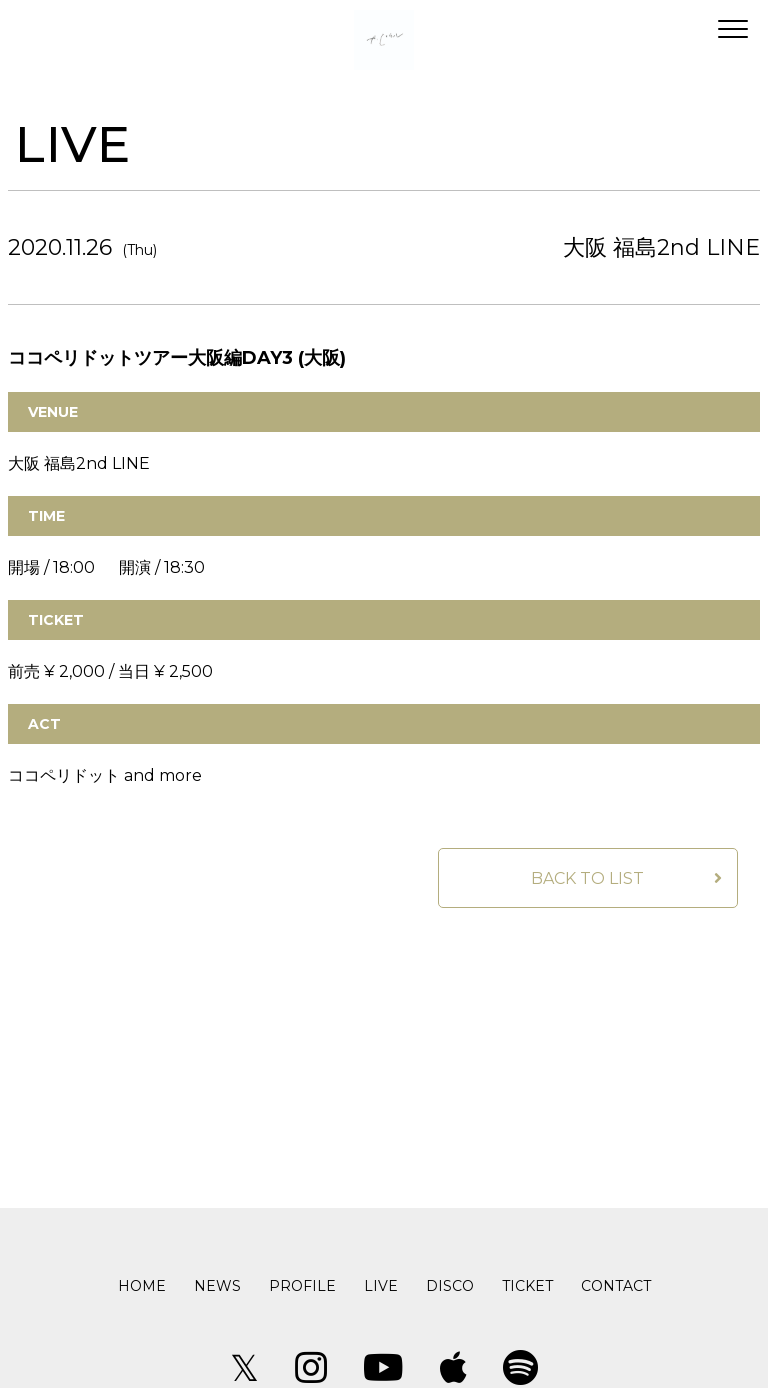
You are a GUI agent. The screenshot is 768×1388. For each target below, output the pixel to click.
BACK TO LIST (587, 878)
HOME (142, 1286)
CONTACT (616, 1286)
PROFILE (302, 1286)
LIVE (381, 1286)
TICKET (527, 1286)
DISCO (450, 1286)
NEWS (217, 1286)
